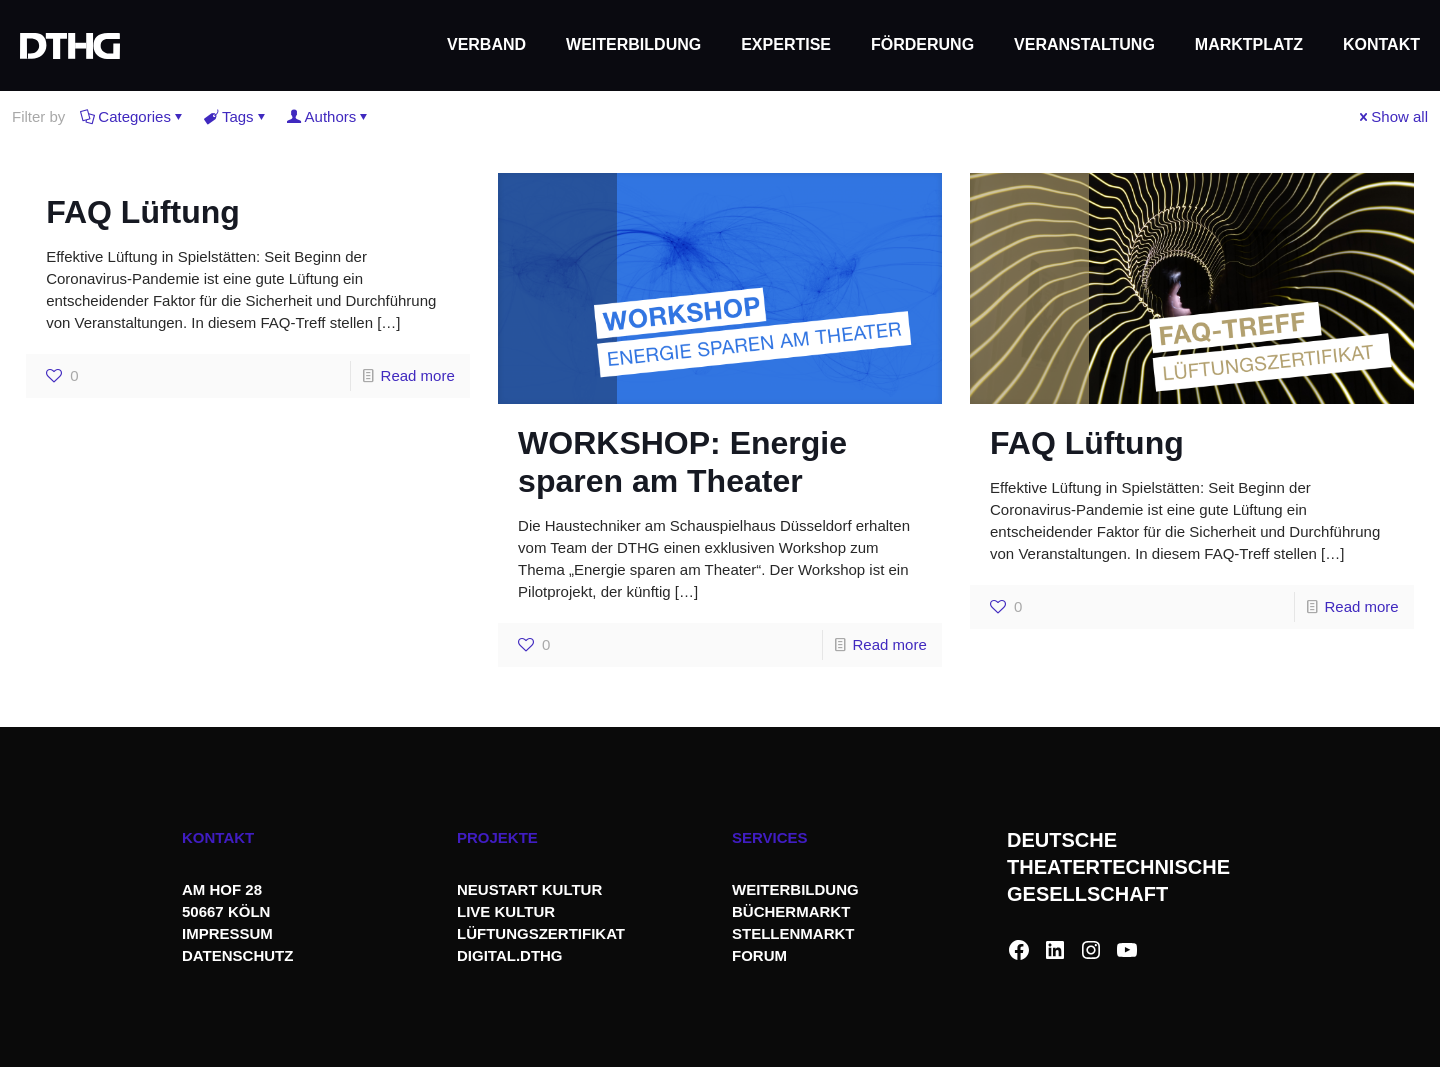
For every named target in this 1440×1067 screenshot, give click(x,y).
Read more (418, 375)
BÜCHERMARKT (791, 911)
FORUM (759, 955)
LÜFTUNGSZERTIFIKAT (541, 933)
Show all (1392, 116)
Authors (329, 116)
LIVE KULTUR (506, 911)
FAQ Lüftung (143, 212)
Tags (236, 116)
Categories (133, 116)
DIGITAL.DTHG (510, 955)
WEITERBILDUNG (795, 889)
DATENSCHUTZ (240, 955)
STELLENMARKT (793, 933)
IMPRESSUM (227, 933)
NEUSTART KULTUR (529, 889)
